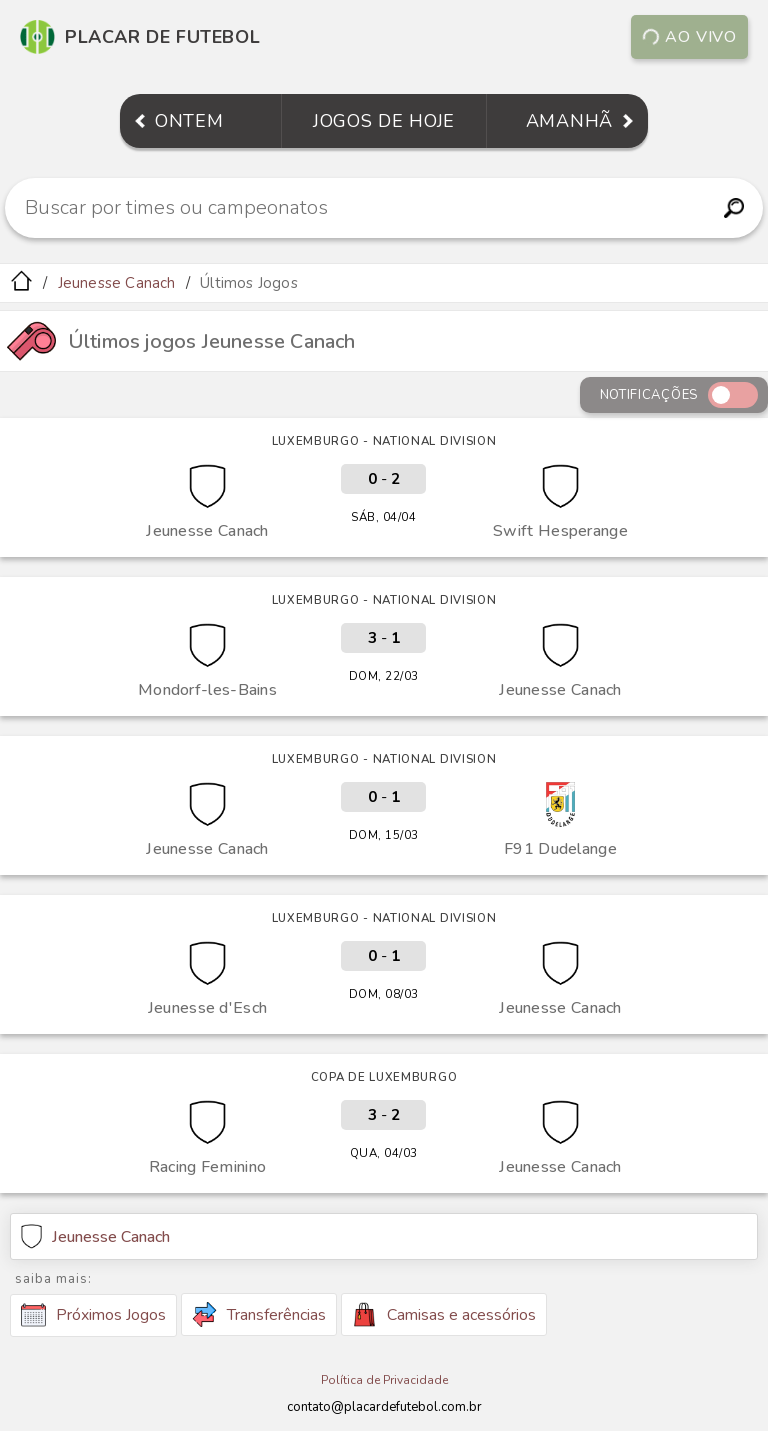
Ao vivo (689, 37)
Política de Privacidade (384, 1380)
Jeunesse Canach (117, 283)
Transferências (259, 1314)
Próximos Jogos (93, 1315)
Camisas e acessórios (444, 1314)
